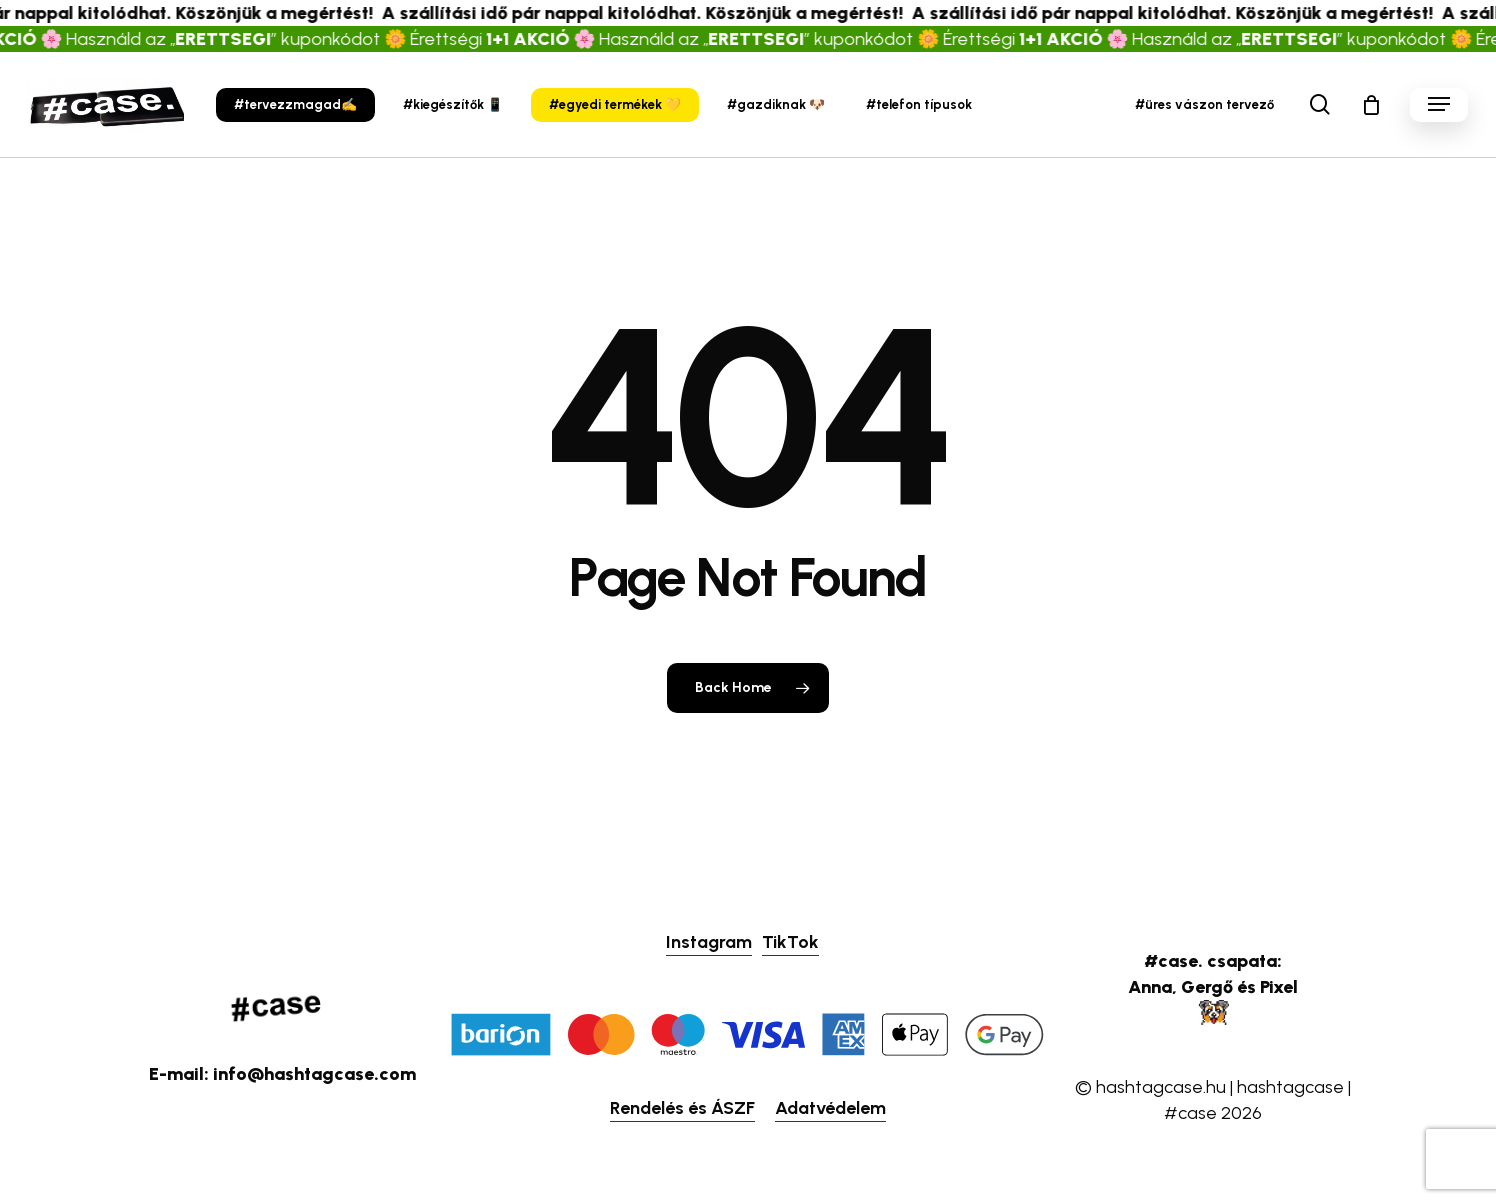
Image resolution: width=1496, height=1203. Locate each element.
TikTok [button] (790, 942)
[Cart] (1371, 105)
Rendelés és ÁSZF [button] (682, 1108)
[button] (1439, 104)
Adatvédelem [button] (830, 1108)
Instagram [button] (709, 942)
